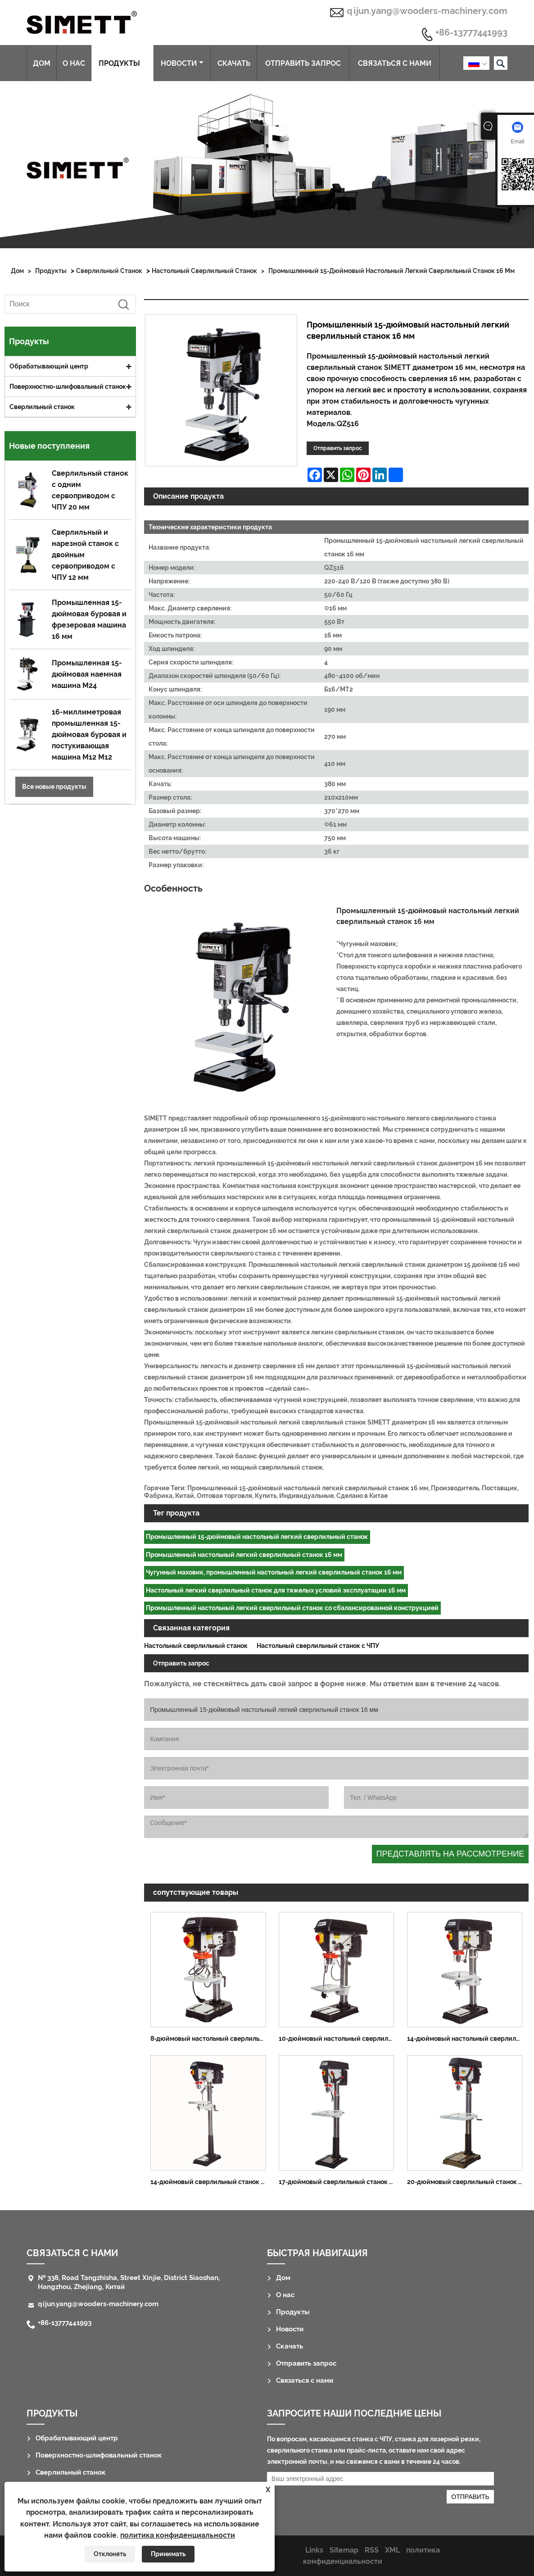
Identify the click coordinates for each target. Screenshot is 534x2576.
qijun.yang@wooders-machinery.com (427, 10)
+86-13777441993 (471, 32)
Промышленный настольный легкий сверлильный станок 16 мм (244, 1554)
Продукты (123, 63)
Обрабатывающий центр (48, 366)
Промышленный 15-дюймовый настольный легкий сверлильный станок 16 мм (391, 270)
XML (392, 2550)
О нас (74, 63)
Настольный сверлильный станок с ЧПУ (318, 1645)
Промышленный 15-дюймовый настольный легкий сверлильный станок (257, 1536)
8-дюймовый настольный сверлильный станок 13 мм (211, 2038)
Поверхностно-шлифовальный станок (67, 386)
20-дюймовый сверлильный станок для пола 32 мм (468, 2181)
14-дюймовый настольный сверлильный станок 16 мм (468, 2038)
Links (314, 2550)
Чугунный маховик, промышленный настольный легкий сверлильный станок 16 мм (274, 1572)
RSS (372, 2550)
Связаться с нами (394, 63)
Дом (41, 63)
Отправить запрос (303, 63)
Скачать (233, 63)
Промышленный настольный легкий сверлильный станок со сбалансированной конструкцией (292, 1607)
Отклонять (110, 2554)
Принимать (168, 2554)
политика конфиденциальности (177, 2535)
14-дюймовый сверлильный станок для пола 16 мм (211, 2181)
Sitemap (344, 2550)
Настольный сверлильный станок (204, 270)
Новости (182, 63)
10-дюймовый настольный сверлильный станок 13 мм (339, 2038)
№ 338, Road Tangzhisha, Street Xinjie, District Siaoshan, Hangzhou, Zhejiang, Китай (129, 2282)
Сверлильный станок (109, 270)
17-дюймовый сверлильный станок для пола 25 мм (339, 2181)
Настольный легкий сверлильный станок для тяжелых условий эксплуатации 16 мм (276, 1590)
